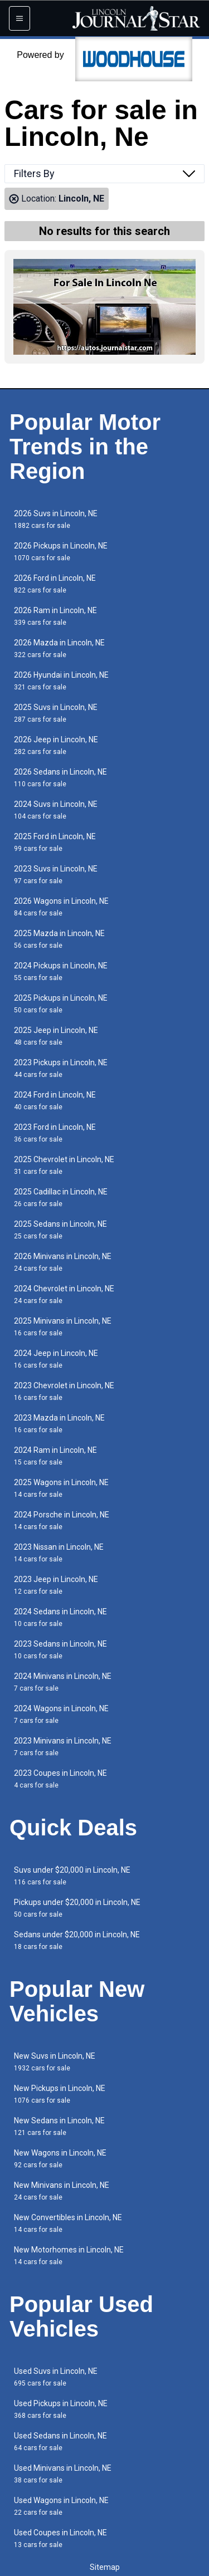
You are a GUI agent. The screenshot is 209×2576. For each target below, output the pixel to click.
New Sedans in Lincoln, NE (59, 2126)
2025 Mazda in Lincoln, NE (59, 939)
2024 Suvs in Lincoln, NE (56, 810)
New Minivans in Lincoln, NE (61, 2191)
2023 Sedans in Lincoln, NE (60, 1649)
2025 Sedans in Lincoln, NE (60, 1230)
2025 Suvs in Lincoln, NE (56, 713)
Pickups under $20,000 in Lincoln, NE (77, 1908)
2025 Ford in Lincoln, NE (55, 842)
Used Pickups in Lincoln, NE (61, 2409)
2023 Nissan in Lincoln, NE (59, 1552)
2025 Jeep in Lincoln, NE (56, 1036)
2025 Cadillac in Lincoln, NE (61, 1197)
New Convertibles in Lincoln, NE (68, 2223)
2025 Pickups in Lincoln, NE (61, 1003)
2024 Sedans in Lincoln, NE (60, 1617)
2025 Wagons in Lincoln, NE (61, 1488)
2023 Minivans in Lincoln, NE (62, 1746)
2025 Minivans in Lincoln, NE (62, 1326)
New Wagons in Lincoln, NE (60, 2158)
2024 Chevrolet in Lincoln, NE (64, 1294)
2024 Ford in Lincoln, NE (55, 1100)
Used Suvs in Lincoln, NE (56, 2377)
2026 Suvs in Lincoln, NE (56, 519)
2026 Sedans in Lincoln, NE (60, 777)
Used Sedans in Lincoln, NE (60, 2441)
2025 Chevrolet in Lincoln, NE (64, 1165)
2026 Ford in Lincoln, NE (55, 584)
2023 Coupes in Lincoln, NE (60, 1779)
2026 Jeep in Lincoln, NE (56, 745)
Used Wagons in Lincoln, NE (61, 2506)
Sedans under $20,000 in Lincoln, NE (77, 1940)
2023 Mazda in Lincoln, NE (59, 1423)
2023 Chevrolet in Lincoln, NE (64, 1391)
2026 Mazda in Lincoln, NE (59, 648)
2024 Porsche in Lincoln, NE (61, 1520)
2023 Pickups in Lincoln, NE (61, 1068)
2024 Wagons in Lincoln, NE (61, 1714)
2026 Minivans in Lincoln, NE (62, 1262)
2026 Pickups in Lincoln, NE (61, 551)
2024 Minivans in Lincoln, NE (62, 1682)
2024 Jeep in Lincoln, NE (56, 1359)
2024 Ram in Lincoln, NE (55, 1456)
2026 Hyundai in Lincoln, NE (61, 680)
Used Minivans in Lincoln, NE (62, 2474)
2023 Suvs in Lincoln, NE (56, 874)
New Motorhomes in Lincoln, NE (69, 2255)
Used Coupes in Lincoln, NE (60, 2538)
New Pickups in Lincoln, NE (59, 2094)
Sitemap (105, 2567)
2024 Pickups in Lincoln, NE (61, 971)
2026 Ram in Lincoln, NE (55, 616)
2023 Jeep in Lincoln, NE (56, 1585)
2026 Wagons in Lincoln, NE (61, 907)
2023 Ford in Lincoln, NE (55, 1133)
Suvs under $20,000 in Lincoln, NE (72, 1875)
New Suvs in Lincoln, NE (54, 2061)
